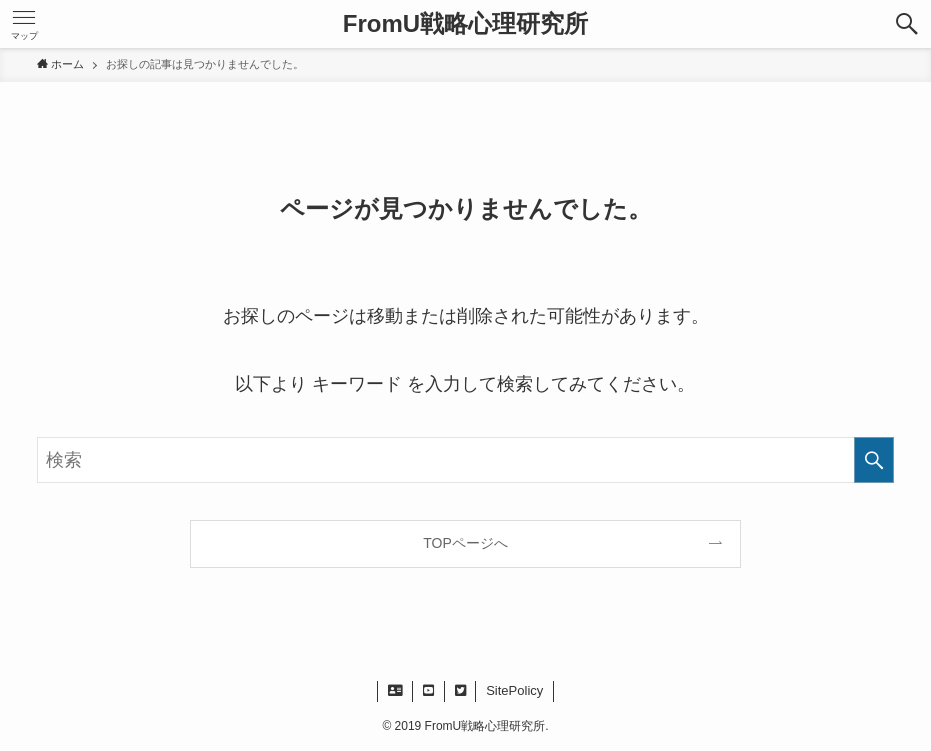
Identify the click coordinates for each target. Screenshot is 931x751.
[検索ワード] (465, 460)
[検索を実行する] (874, 460)
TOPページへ (465, 543)
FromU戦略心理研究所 (465, 24)
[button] (907, 24)
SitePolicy (514, 690)
